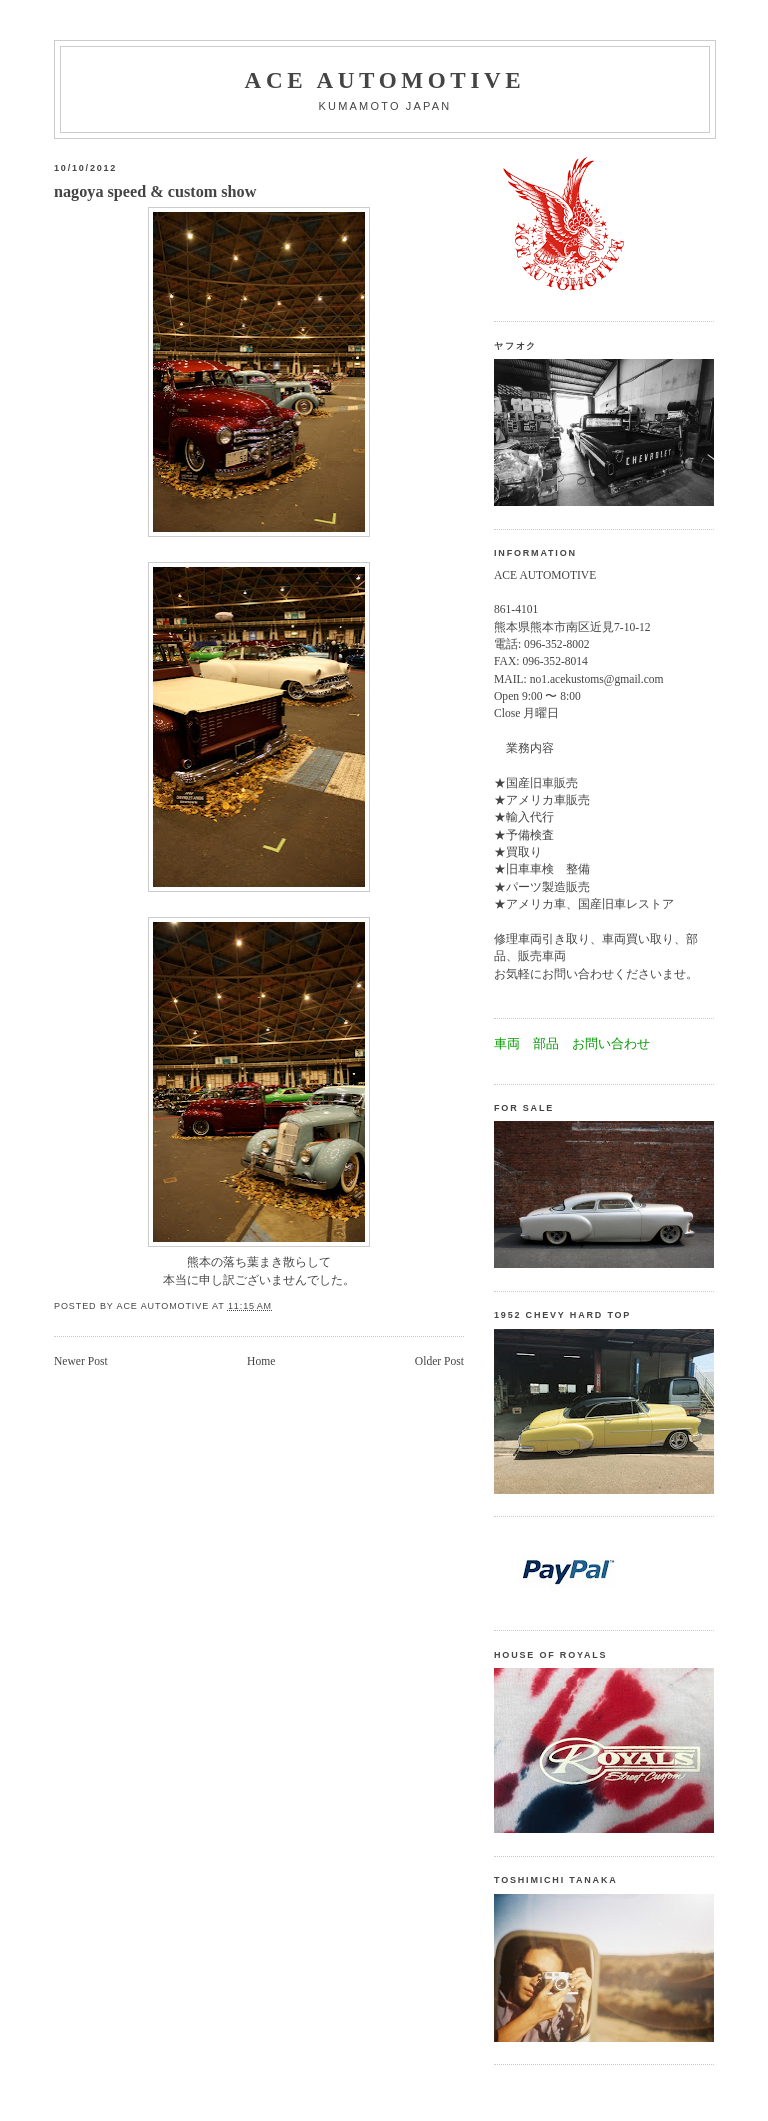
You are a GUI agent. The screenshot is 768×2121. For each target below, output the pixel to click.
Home (261, 1361)
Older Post (439, 1361)
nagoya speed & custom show (155, 192)
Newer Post (81, 1361)
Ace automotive (385, 80)
